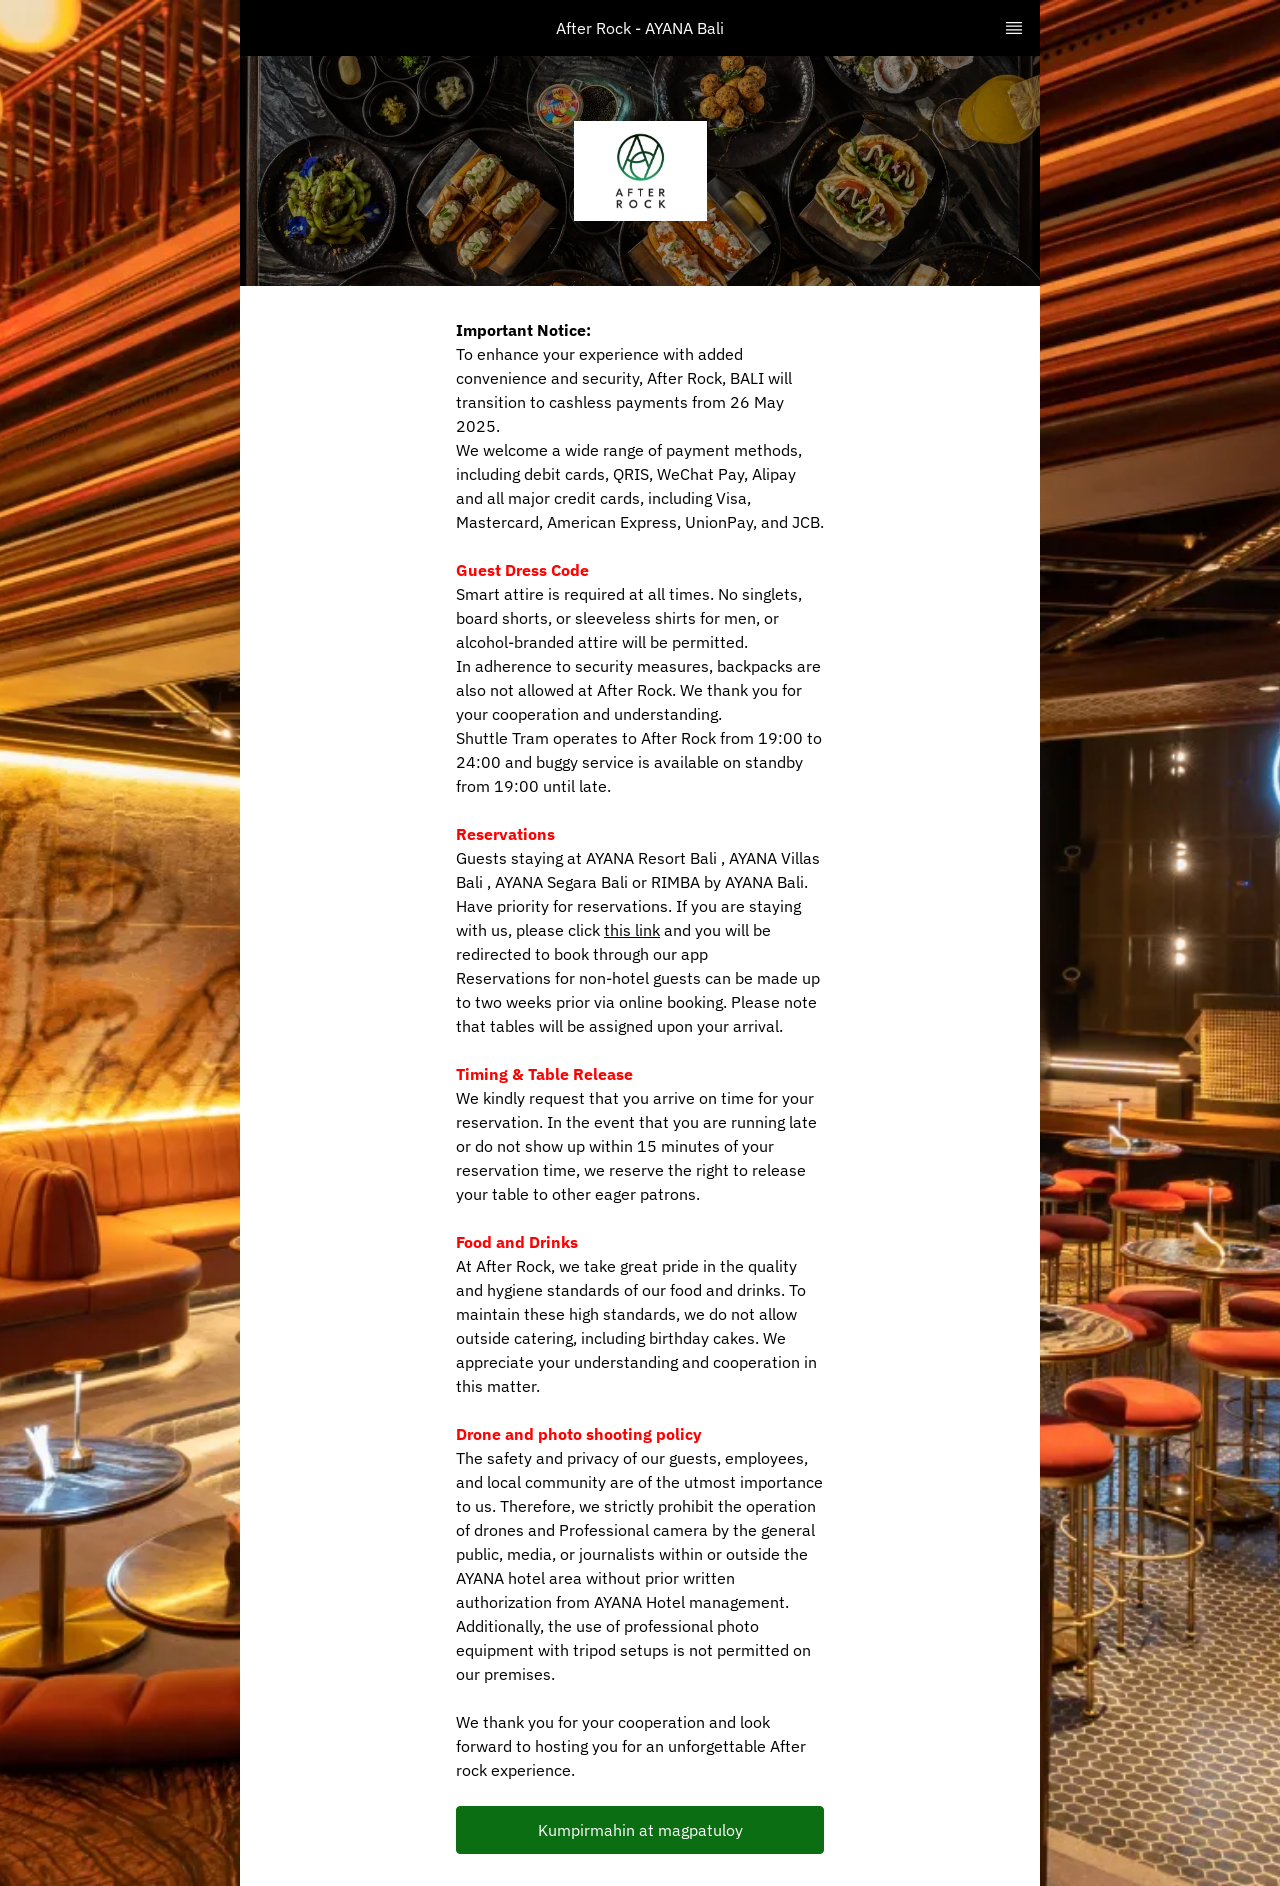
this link (632, 930)
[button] (640, 1830)
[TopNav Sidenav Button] (1014, 28)
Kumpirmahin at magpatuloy (640, 1830)
